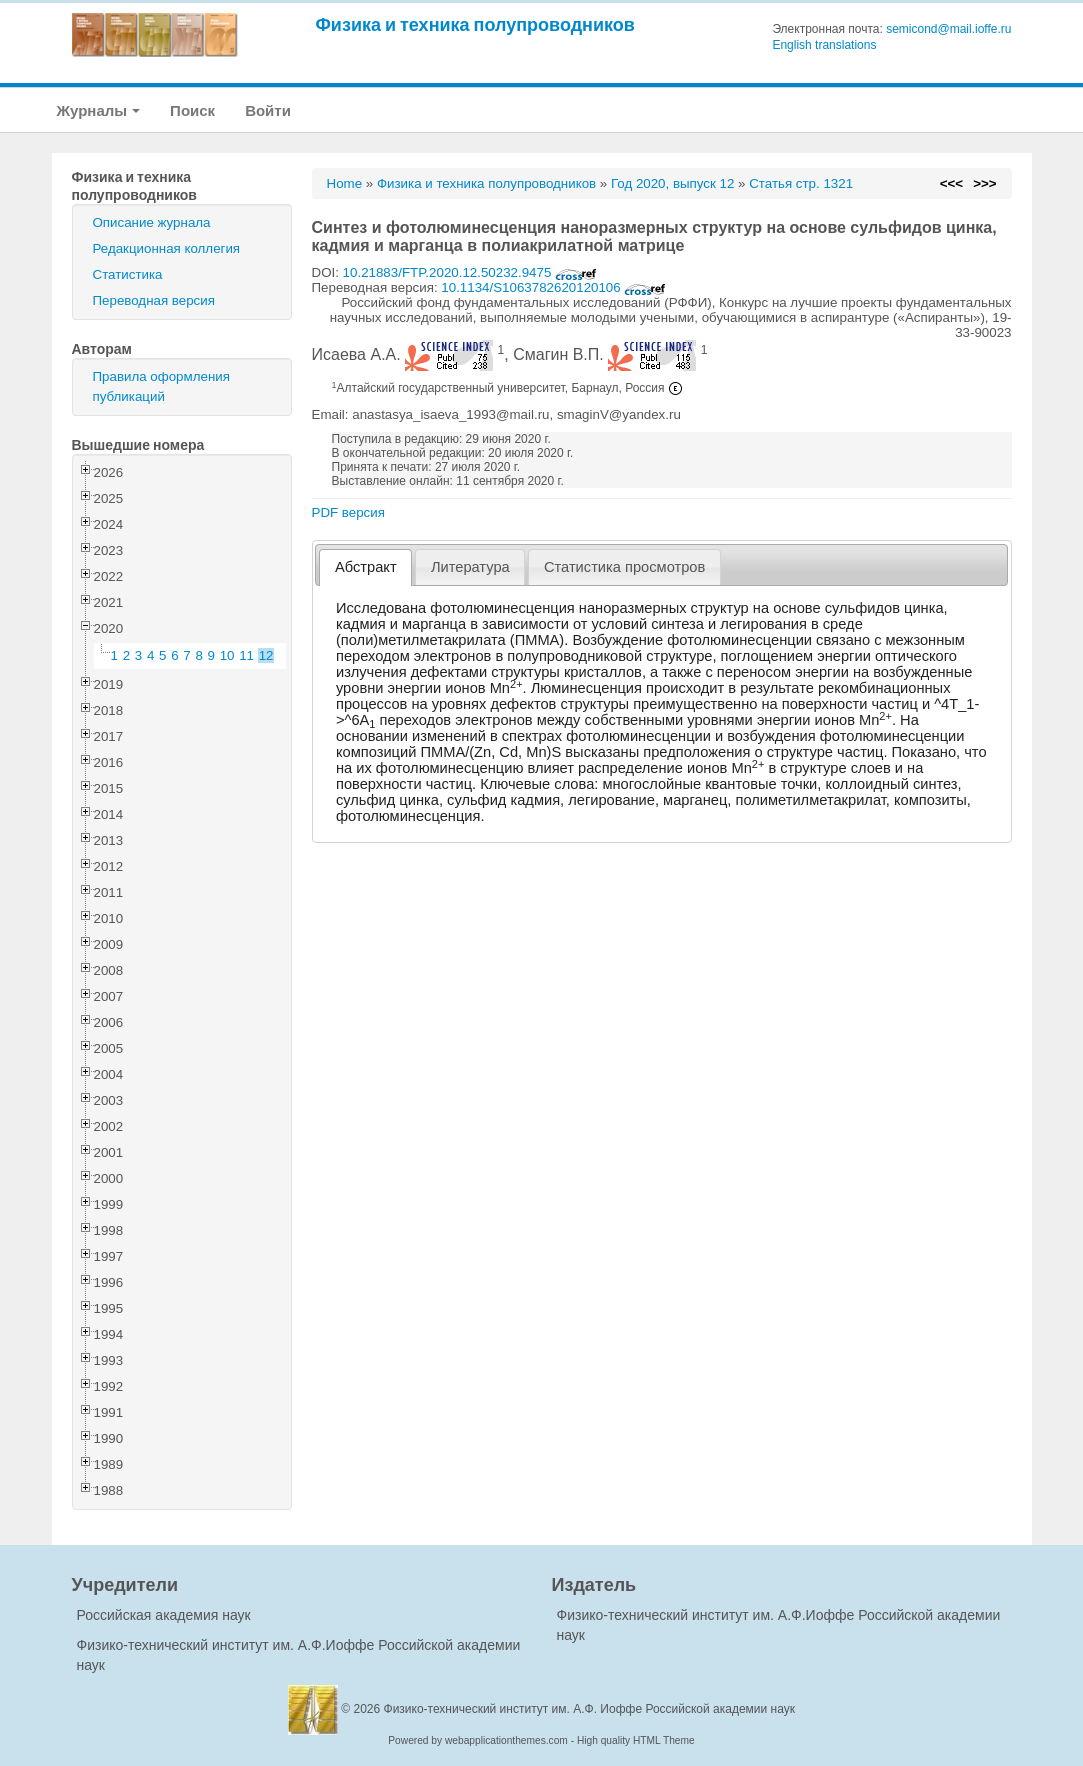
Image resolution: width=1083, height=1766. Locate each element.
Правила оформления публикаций (161, 386)
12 (266, 655)
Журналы (99, 110)
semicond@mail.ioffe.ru (948, 29)
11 (246, 655)
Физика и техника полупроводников (475, 24)
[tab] (365, 567)
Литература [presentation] (470, 567)
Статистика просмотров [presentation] (624, 567)
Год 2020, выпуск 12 (672, 183)
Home (345, 183)
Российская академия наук (164, 1615)
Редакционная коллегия (167, 248)
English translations (824, 45)
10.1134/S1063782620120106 (553, 287)
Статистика (128, 274)
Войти (268, 110)
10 (227, 655)
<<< (951, 183)
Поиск (192, 110)
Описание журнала (152, 222)
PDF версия (348, 512)
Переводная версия (154, 300)
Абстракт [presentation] (366, 567)
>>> (984, 183)
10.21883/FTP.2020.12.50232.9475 (470, 272)
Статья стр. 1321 (801, 183)
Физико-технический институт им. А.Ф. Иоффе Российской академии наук (590, 1709)
